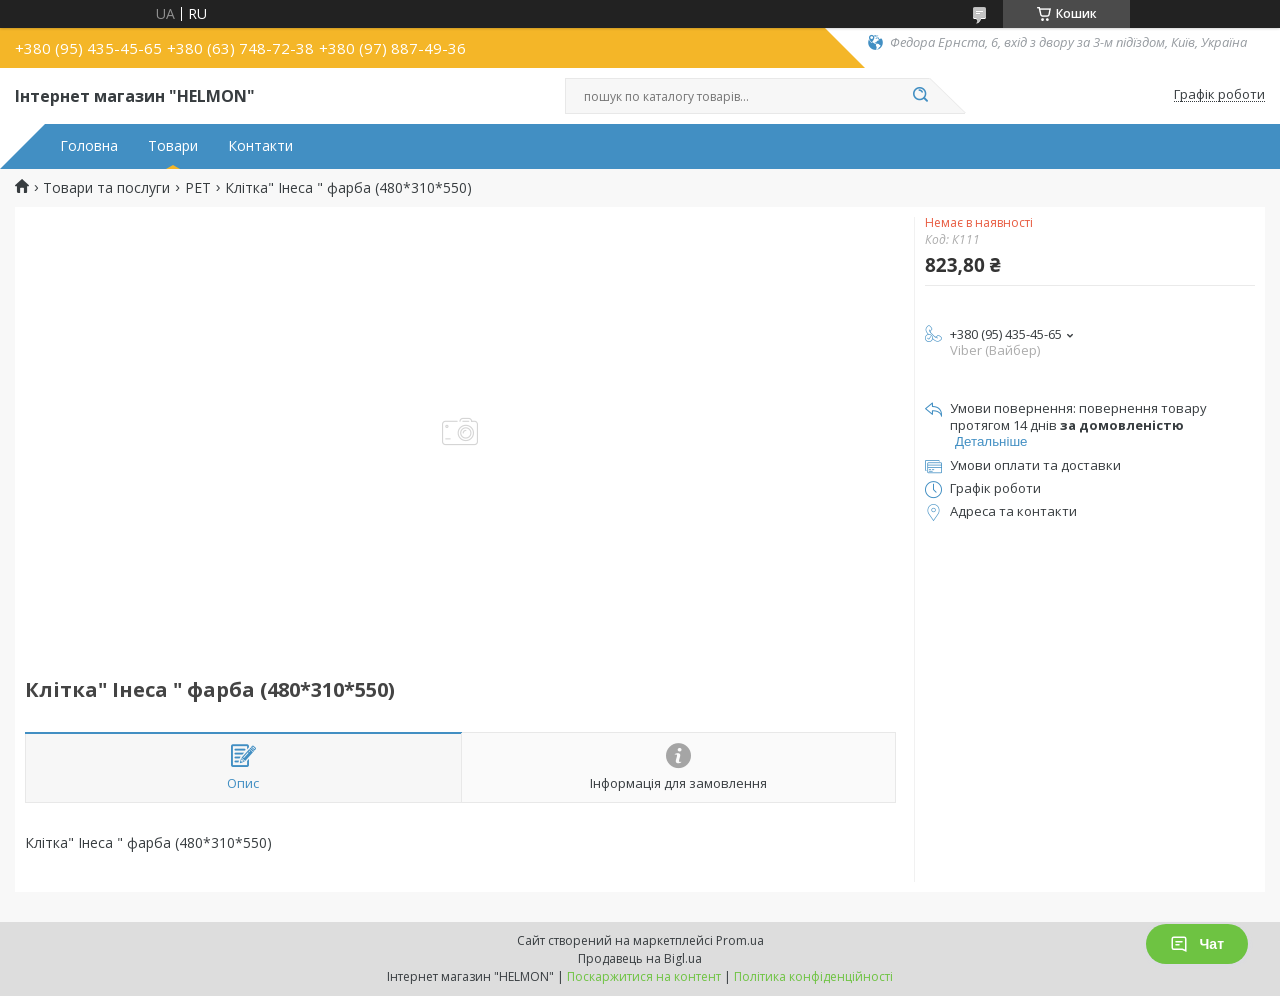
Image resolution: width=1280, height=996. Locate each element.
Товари (173, 146)
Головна (89, 146)
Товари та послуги (106, 188)
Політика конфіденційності (813, 976)
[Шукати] (920, 96)
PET (198, 188)
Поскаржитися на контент (644, 976)
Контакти (260, 146)
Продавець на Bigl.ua (640, 958)
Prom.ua (740, 940)
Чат (1197, 944)
